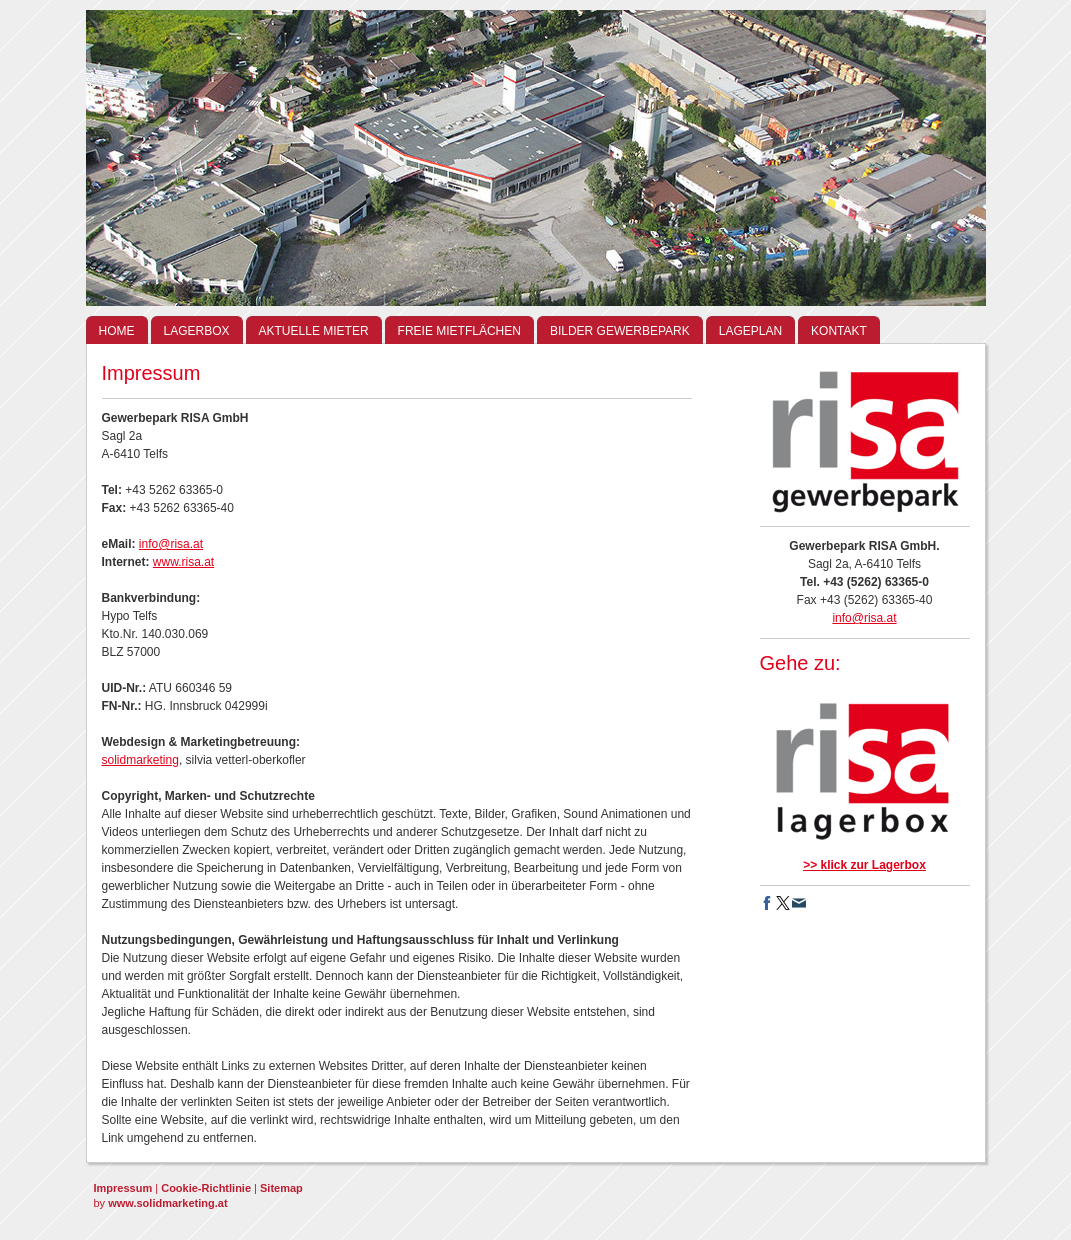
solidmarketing (140, 760)
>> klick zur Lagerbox (864, 865)
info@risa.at (171, 544)
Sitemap (281, 1188)
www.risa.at (183, 562)
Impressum (123, 1188)
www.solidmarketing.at (167, 1203)
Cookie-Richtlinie (206, 1188)
